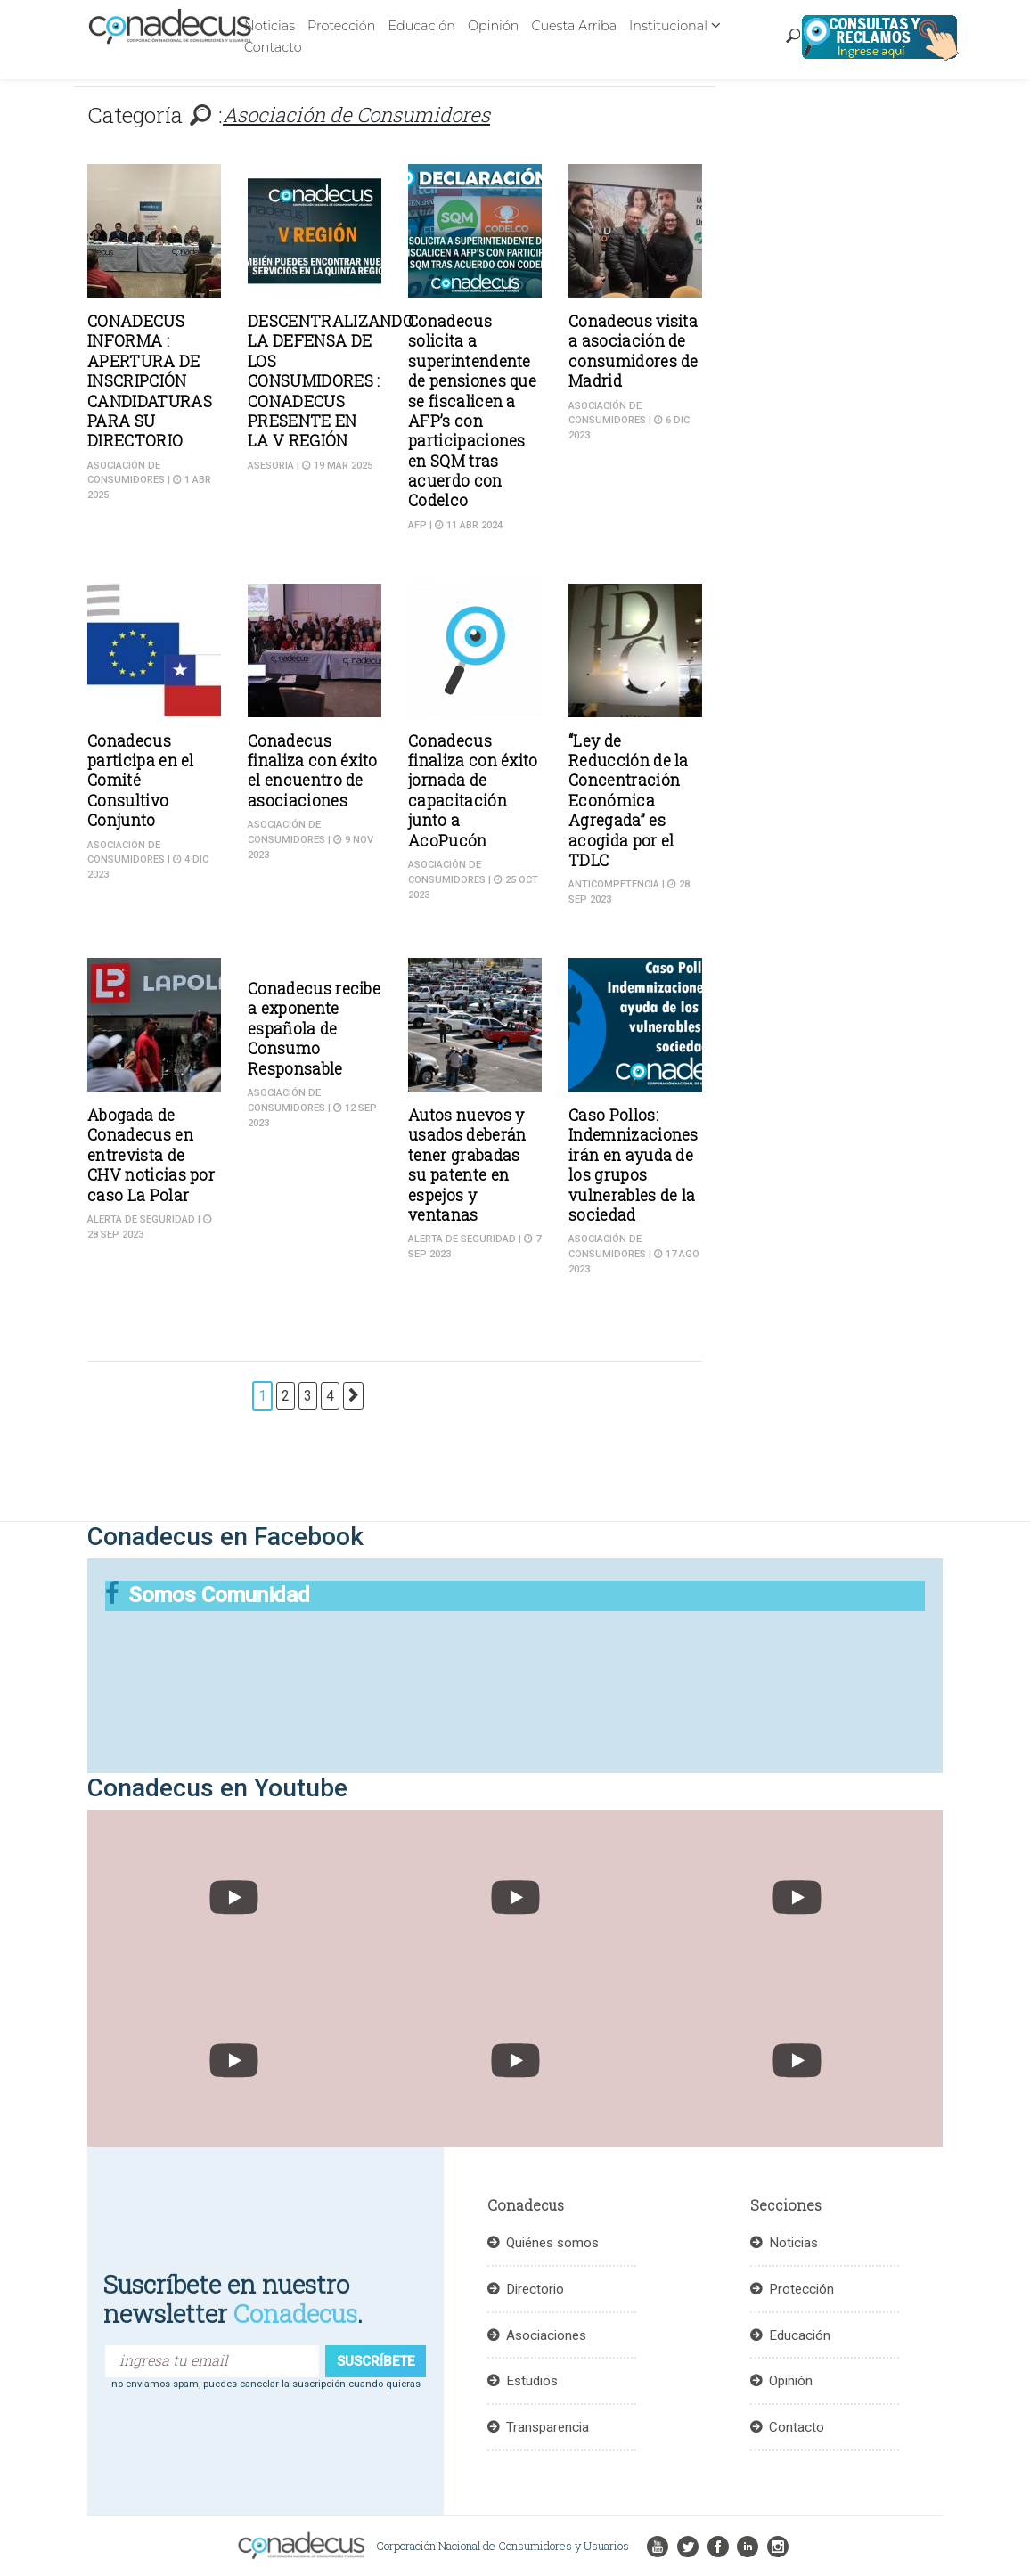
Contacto (273, 47)
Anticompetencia (613, 884)
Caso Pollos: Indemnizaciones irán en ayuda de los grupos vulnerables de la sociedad (633, 1165)
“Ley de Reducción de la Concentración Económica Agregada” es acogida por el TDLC (628, 801)
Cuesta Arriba (574, 26)
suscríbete (375, 2361)
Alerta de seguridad (141, 1219)
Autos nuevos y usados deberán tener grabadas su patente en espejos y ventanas (467, 1165)
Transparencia (547, 2427)
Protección (341, 26)
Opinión (493, 26)
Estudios (532, 2381)
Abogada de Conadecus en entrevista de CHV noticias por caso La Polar (151, 1155)
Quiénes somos (552, 2243)
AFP (417, 525)
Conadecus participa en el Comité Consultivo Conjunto (140, 781)
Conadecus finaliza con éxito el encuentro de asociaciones (313, 771)
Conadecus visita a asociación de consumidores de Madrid (633, 351)
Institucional (668, 26)
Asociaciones (546, 2335)
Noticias (269, 26)
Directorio (535, 2289)
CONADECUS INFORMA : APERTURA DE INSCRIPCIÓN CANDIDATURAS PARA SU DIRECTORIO (149, 381)
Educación (421, 26)
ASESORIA (271, 465)
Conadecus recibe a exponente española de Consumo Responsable (314, 1028)
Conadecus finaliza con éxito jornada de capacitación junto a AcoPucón (473, 791)
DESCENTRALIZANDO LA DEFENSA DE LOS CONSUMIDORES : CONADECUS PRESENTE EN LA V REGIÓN (330, 381)
